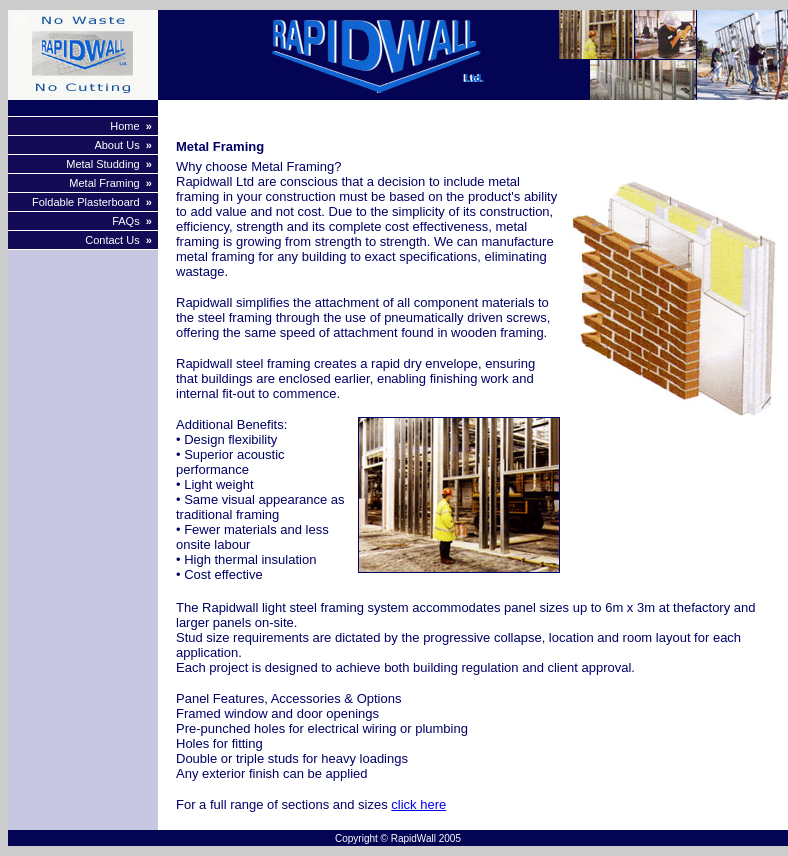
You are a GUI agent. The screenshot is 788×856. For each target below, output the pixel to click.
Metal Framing (104, 183)
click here (418, 804)
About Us (116, 145)
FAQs (126, 221)
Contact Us (112, 240)
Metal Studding (102, 164)
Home (124, 126)
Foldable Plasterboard (86, 202)
